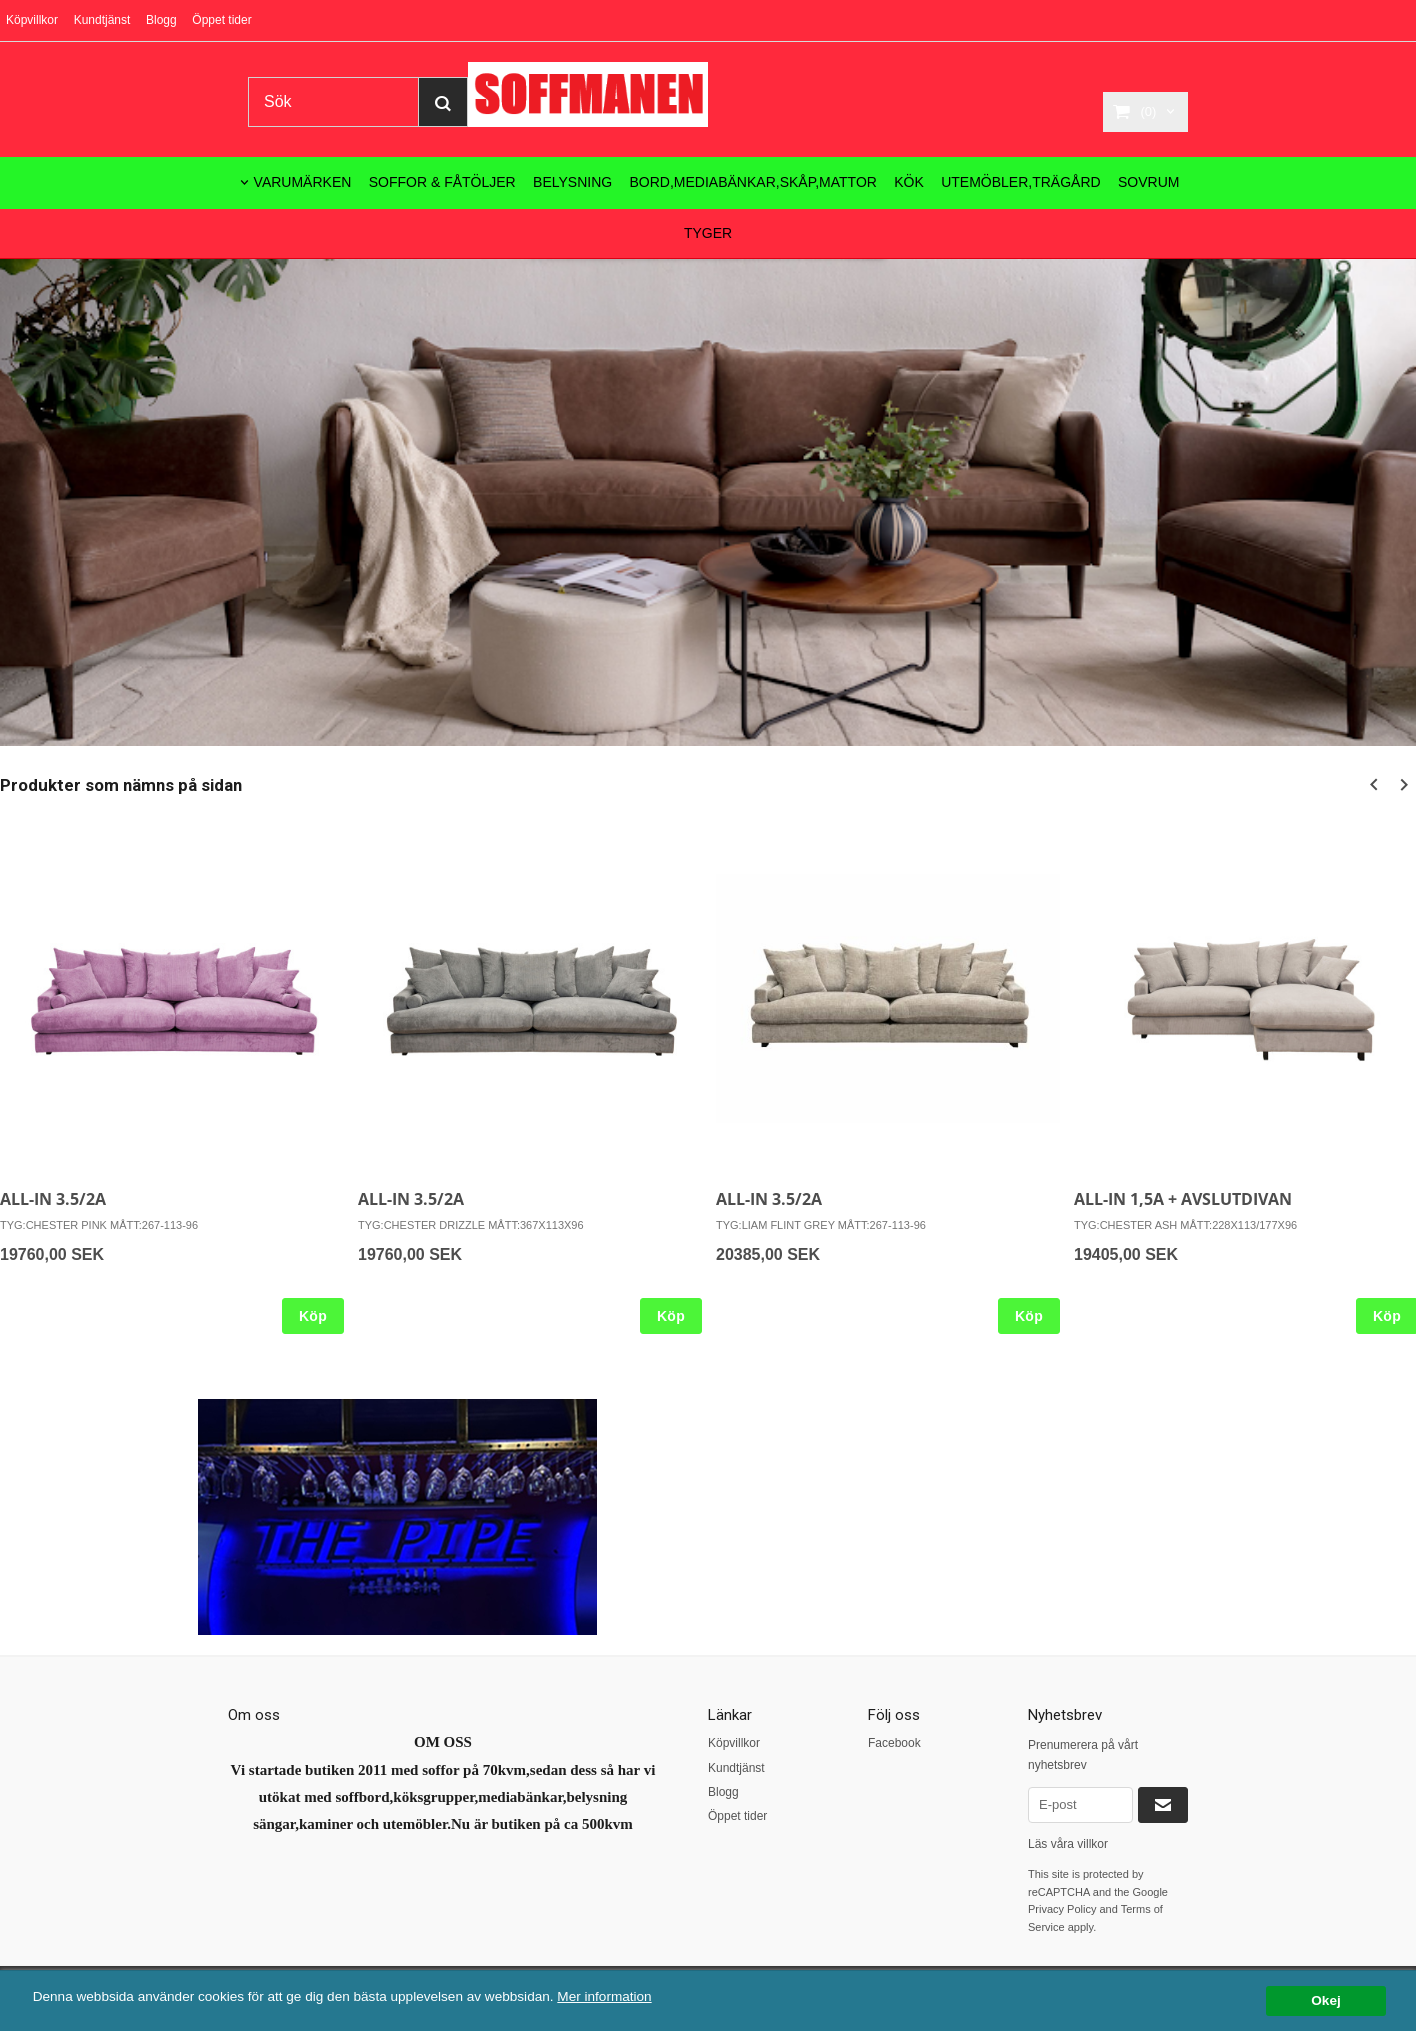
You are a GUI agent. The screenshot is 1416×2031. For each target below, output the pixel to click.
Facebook (894, 1743)
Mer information (605, 1996)
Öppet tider (221, 20)
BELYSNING (572, 182)
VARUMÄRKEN (303, 182)
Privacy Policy (1062, 1909)
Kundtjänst (102, 20)
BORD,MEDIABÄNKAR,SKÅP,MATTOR (753, 182)
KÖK (909, 182)
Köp (313, 1316)
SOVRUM (1148, 182)
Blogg (161, 20)
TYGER (708, 233)
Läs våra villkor (1068, 1844)
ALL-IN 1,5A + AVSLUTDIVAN (1183, 1199)
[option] (530, 1079)
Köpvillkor (32, 20)
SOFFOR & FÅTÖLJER (442, 182)
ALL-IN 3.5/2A (53, 1199)
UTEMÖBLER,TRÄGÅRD (1020, 182)
